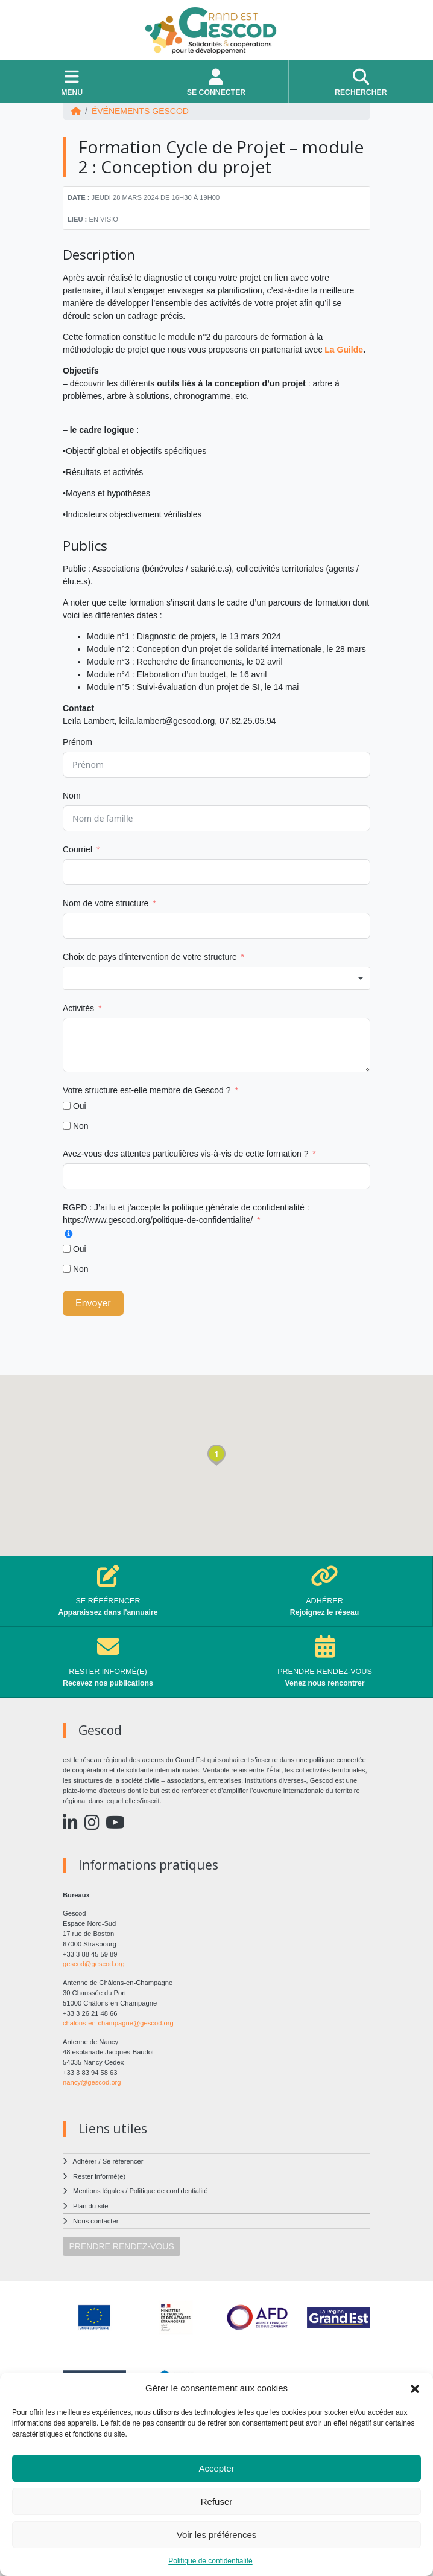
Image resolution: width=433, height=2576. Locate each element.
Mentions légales (98, 2190)
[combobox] (216, 979)
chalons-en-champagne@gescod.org (118, 2023)
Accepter (216, 2468)
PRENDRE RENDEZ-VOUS (121, 2246)
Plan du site (90, 2206)
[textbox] (216, 978)
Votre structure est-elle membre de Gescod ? (148, 1090)
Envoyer (93, 1303)
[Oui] (67, 1106)
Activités (78, 1008)
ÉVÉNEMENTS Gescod (140, 111)
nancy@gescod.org (92, 2082)
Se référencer (123, 2161)
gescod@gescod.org (94, 1963)
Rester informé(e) (99, 2176)
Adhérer (85, 2161)
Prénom (77, 742)
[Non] (67, 1126)
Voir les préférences (217, 2535)
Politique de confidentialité (210, 2561)
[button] (415, 2388)
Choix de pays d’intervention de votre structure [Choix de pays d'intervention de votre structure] (150, 957)
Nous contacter (95, 2221)
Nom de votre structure (105, 903)
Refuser (217, 2501)
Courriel (77, 849)
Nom (72, 796)
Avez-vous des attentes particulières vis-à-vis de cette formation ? (185, 1154)
